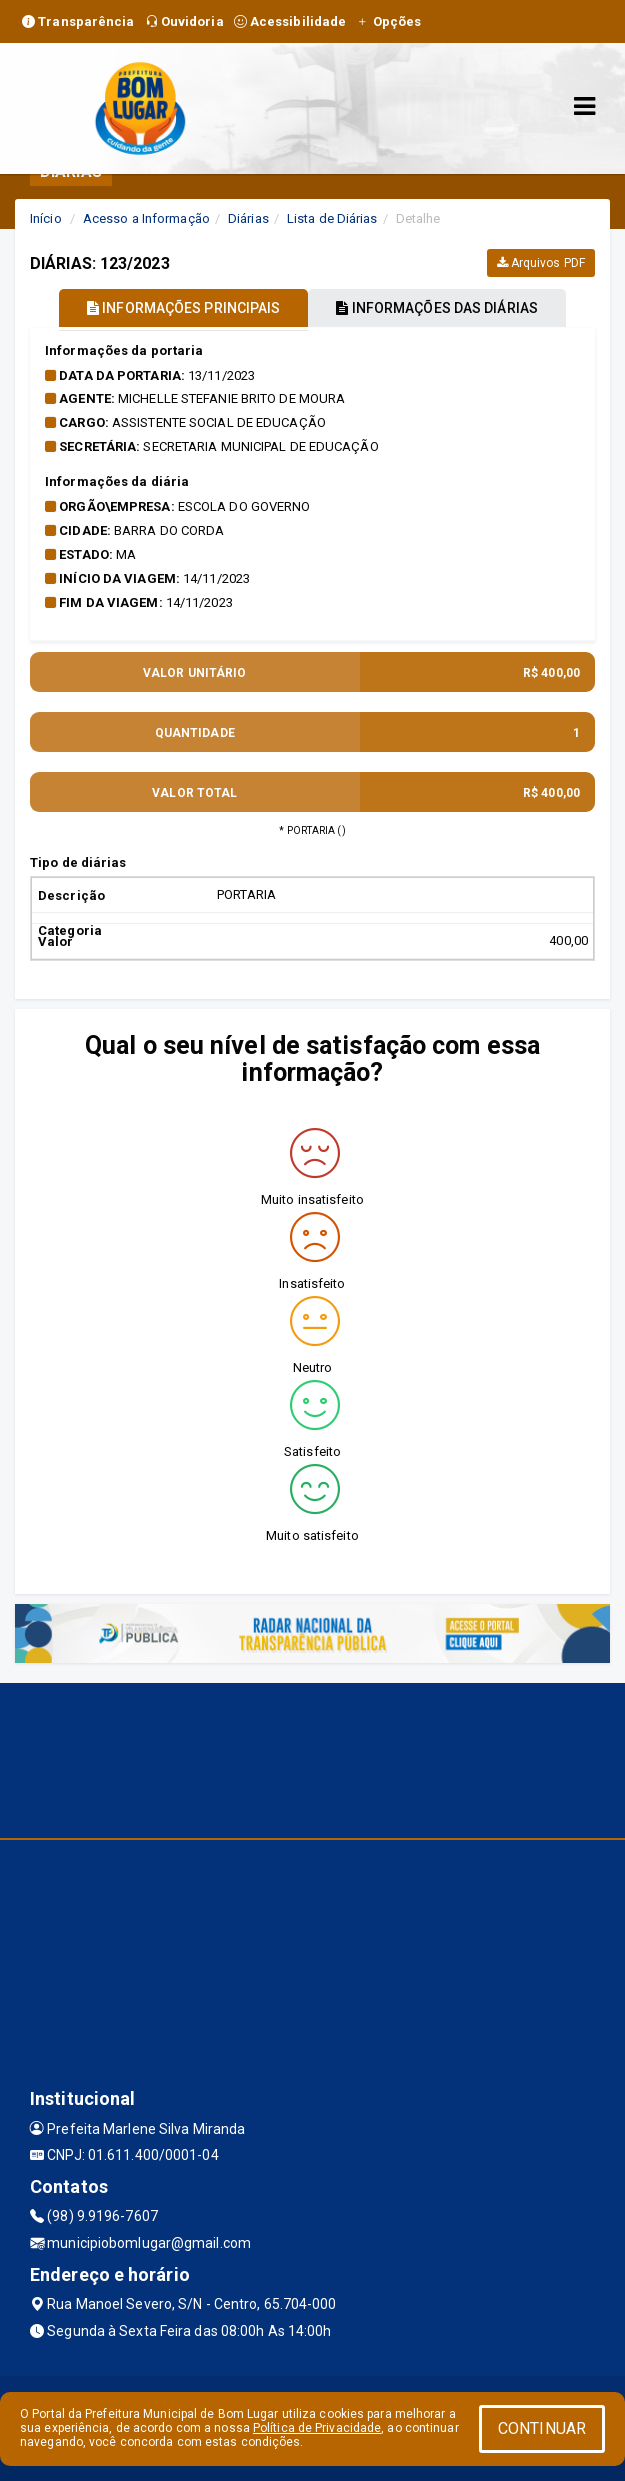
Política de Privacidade (317, 2428)
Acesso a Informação (146, 218)
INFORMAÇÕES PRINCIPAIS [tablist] (183, 308)
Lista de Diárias (332, 218)
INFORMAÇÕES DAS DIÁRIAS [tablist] (437, 308)
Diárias (248, 218)
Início (46, 218)
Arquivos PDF (541, 263)
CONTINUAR (542, 2428)
